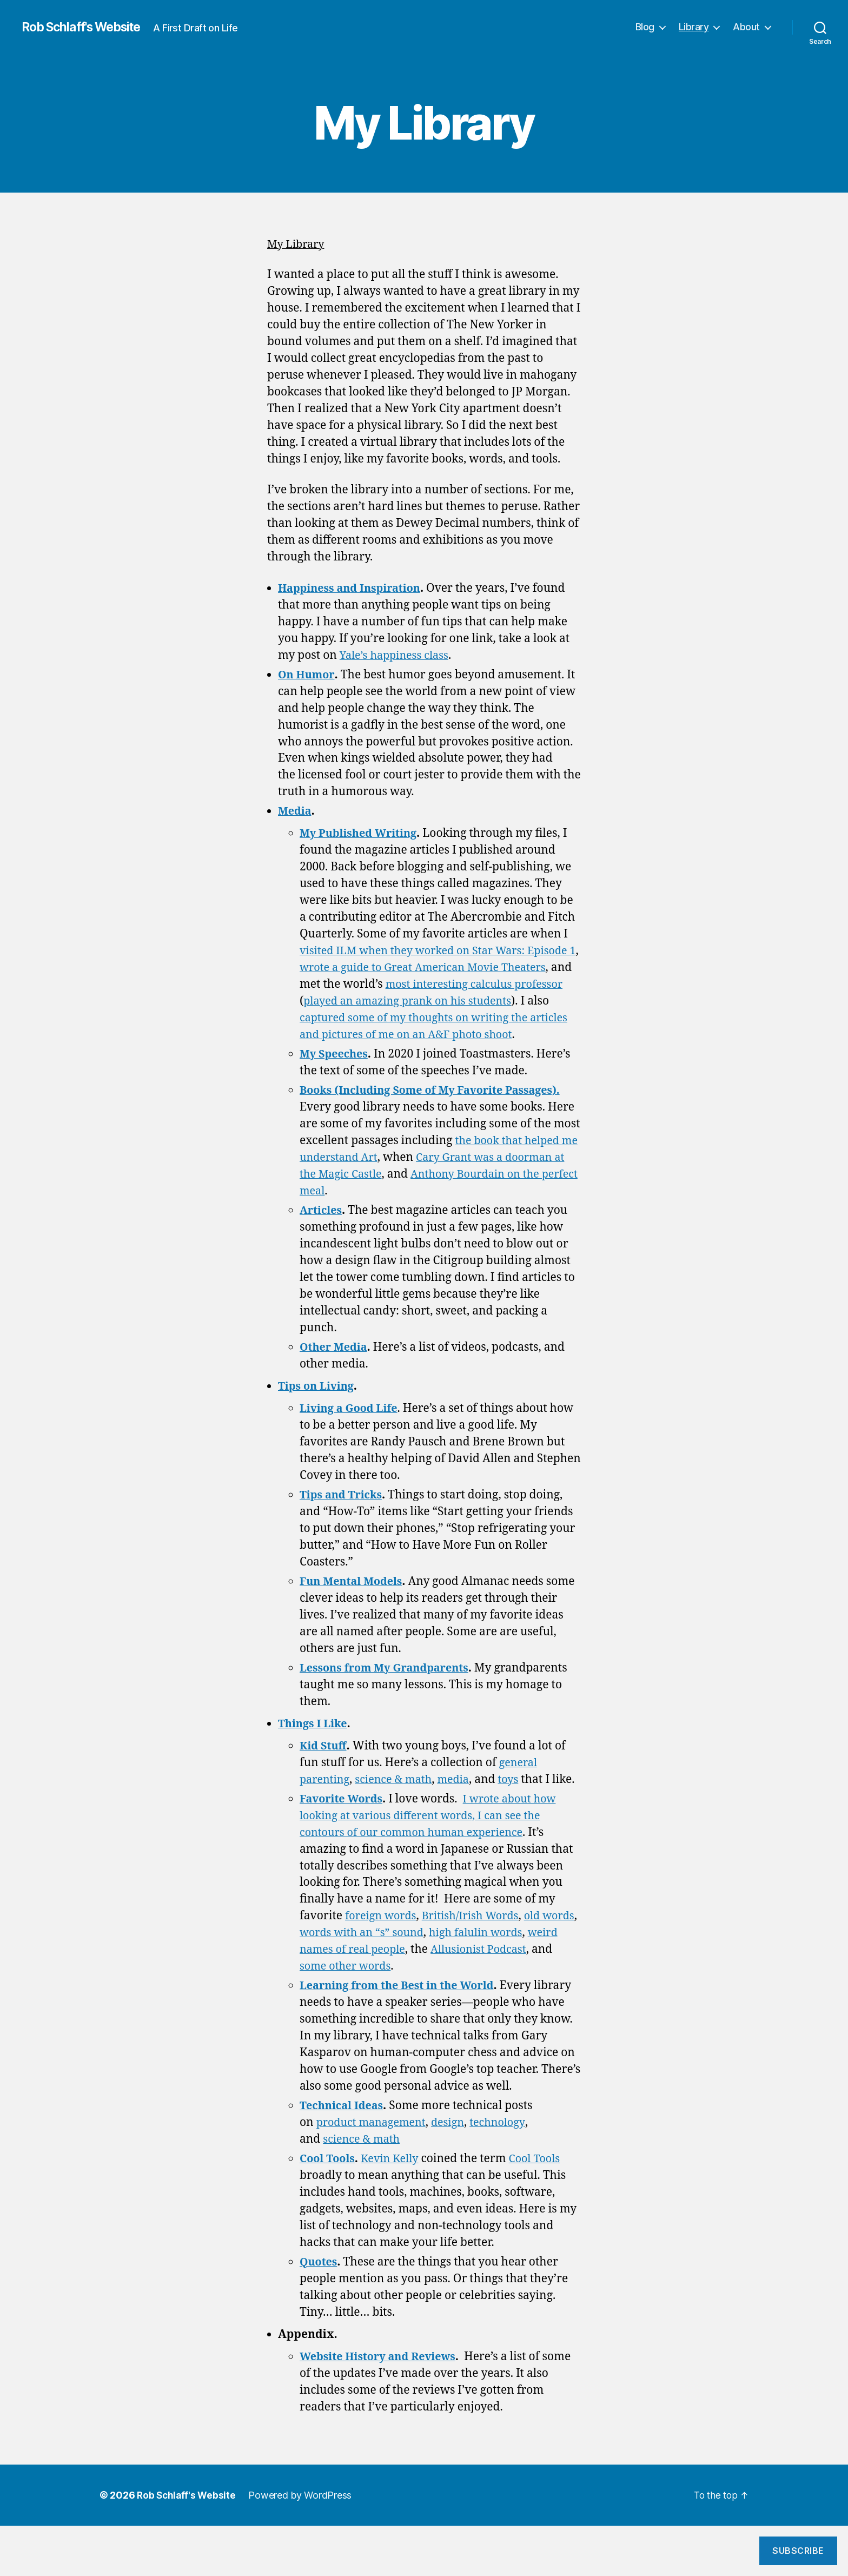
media (463, 1796)
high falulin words (525, 1966)
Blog (644, 26)
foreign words (383, 1949)
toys (519, 1796)
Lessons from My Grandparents (389, 1684)
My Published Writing (362, 833)
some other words (371, 1999)
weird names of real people (373, 1983)
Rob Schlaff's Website (87, 27)
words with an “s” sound (405, 1966)
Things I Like (315, 1740)
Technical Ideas (344, 2156)
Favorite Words (344, 1832)
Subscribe (798, 2550)
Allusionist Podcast (522, 1983)
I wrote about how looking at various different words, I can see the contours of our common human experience (433, 1849)
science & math (399, 1796)
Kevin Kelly (395, 2209)
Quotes (320, 2312)
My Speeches (336, 1071)
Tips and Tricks (343, 1511)
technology (508, 2172)
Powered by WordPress (302, 2545)
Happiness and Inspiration (353, 588)
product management (374, 2172)
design (455, 2172)
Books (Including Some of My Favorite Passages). (438, 1107)
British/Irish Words (477, 1949)
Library (694, 26)
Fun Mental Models (354, 1598)
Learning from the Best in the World (403, 2019)
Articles (322, 1227)
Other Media (336, 1364)
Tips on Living (318, 1403)
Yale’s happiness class (397, 655)
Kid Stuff (324, 1762)
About (746, 26)
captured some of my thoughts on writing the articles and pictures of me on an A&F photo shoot (433, 1034)
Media (296, 811)
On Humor (307, 675)
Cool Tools (329, 2209)
